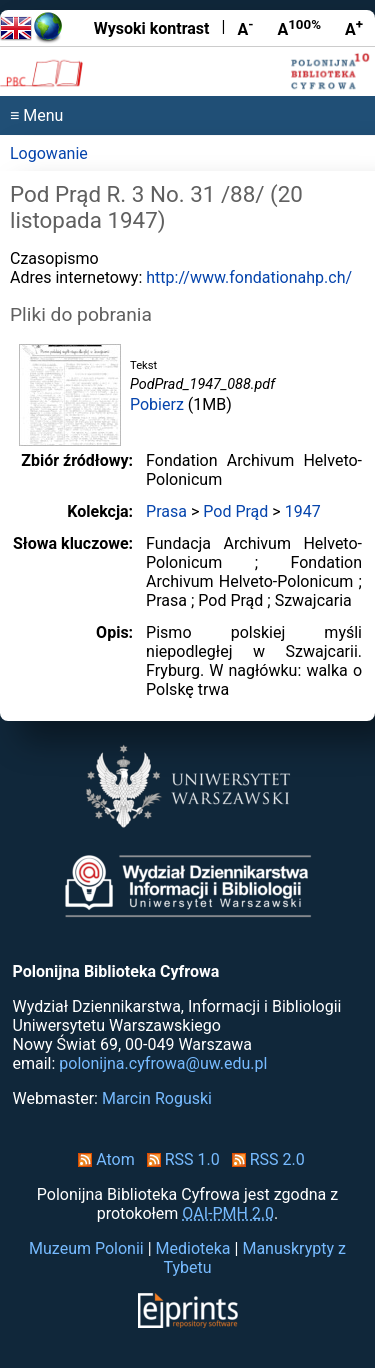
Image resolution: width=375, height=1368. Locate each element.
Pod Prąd (235, 511)
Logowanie (49, 153)
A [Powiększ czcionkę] (354, 28)
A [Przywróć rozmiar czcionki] (299, 28)
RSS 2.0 (264, 1159)
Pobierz (157, 404)
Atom (102, 1159)
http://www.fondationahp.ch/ (249, 277)
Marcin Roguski (157, 1098)
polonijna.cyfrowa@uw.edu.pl (163, 1063)
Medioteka (193, 1248)
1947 (303, 511)
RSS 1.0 (179, 1159)
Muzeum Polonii (86, 1248)
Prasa (166, 511)
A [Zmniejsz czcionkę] (245, 28)
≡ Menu (36, 115)
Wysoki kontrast (152, 28)
